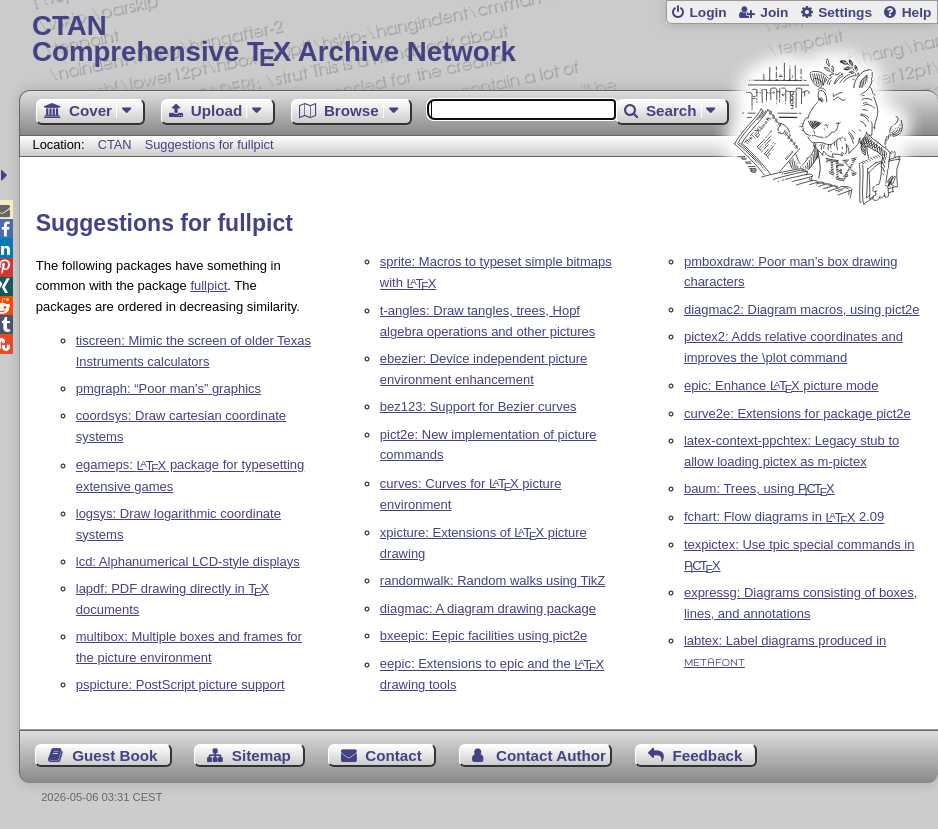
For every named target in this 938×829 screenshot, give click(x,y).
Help (917, 12)
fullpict (208, 285)
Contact (393, 755)
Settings (845, 12)
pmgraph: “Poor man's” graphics (168, 388)
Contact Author (551, 755)
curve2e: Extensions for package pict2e (797, 413)
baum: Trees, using (759, 488)
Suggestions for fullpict (209, 144)
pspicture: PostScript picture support (180, 684)
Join (774, 12)
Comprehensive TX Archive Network (478, 39)
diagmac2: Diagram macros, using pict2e (802, 309)
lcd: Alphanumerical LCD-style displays (188, 561)
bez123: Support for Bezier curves (478, 406)
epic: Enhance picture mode (781, 385)
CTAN (115, 144)
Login (707, 12)
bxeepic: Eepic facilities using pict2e (483, 635)
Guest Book (114, 755)
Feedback (707, 755)
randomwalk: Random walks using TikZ (492, 580)
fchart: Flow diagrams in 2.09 (784, 517)
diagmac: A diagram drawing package (488, 608)
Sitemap (261, 755)
